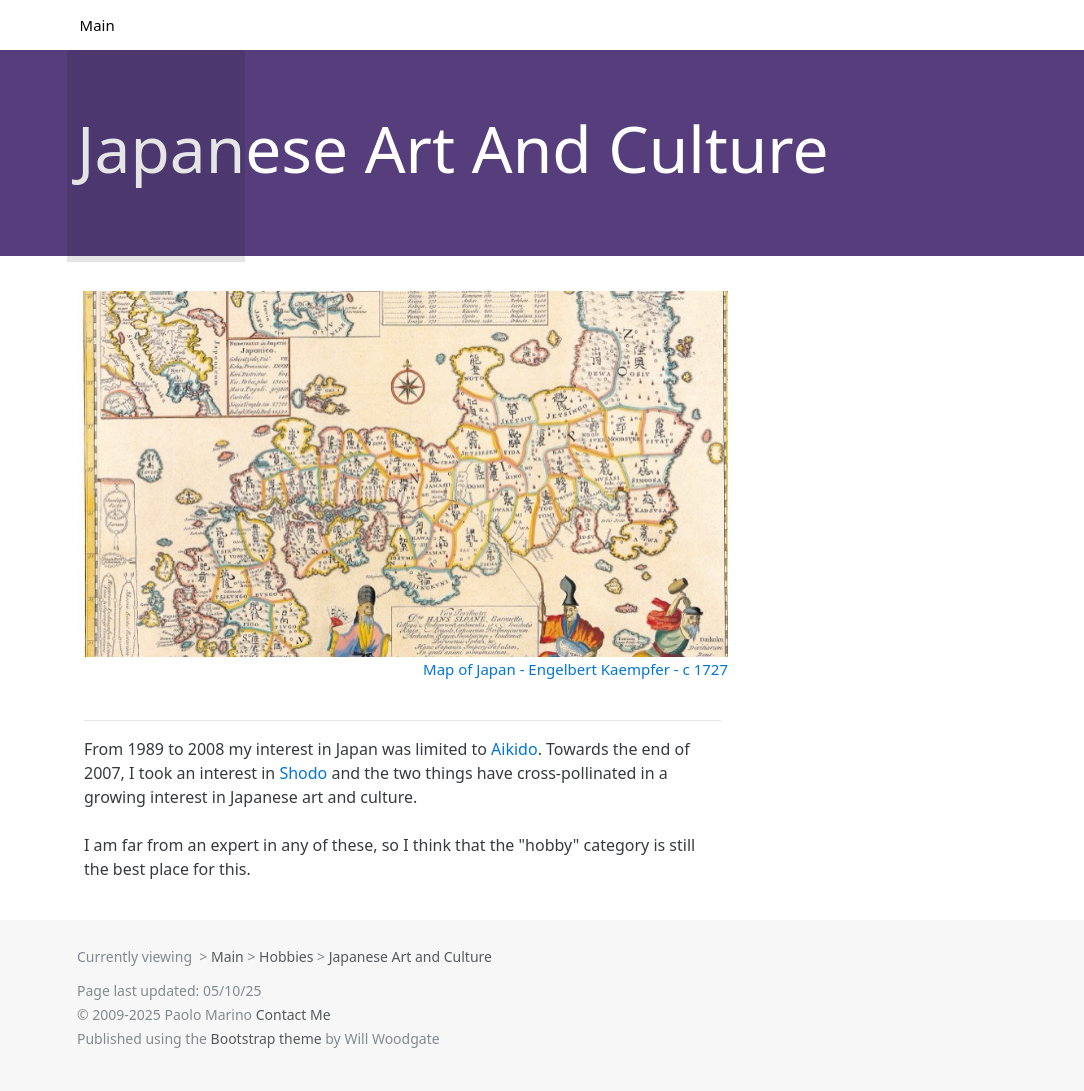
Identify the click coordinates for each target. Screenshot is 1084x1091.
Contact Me (293, 1014)
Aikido (514, 749)
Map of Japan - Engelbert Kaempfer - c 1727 (575, 669)
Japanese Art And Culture (453, 148)
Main (98, 24)
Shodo (303, 773)
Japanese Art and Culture (410, 956)
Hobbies (286, 956)
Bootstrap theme (266, 1038)
